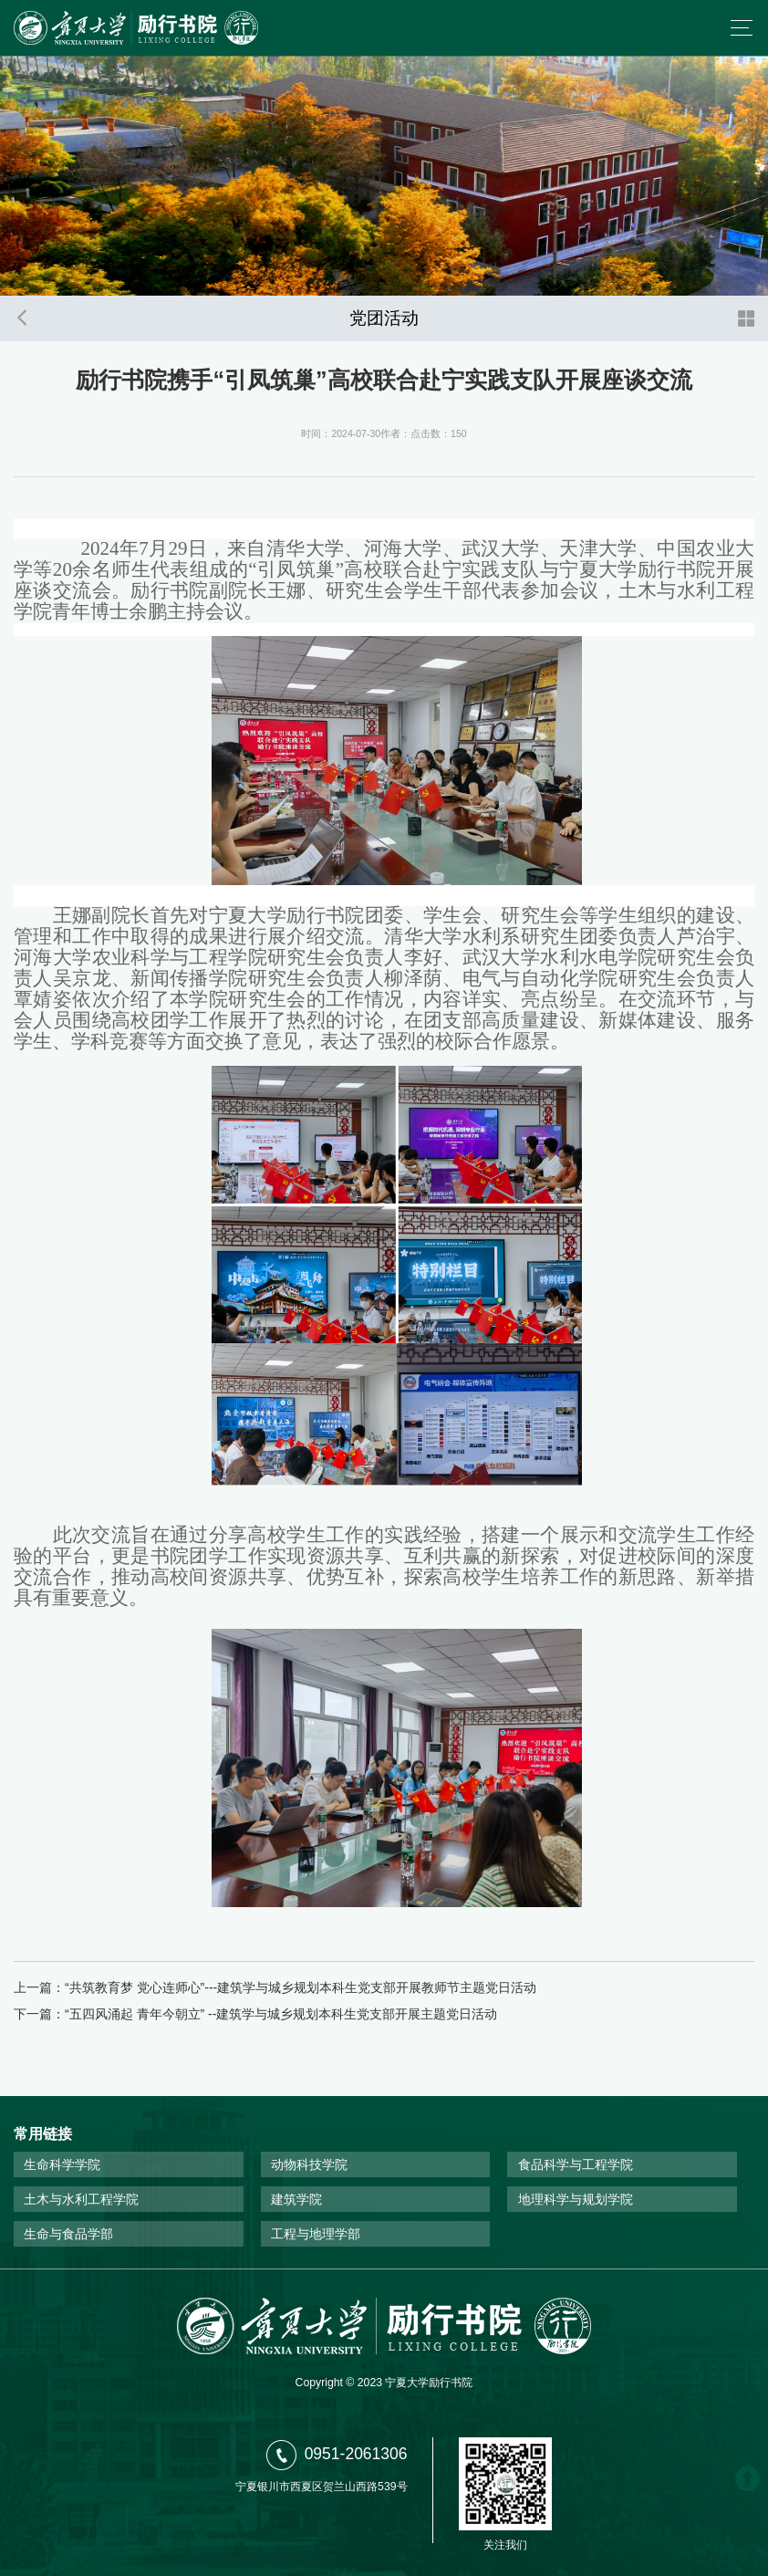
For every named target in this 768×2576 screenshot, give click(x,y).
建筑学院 (296, 2199)
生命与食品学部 (68, 2234)
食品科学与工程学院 (575, 2164)
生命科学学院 (62, 2164)
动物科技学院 (309, 2164)
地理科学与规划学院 (575, 2199)
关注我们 (505, 2545)
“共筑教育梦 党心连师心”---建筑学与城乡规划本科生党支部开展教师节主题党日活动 (300, 1987)
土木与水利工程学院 (81, 2199)
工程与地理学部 (315, 2234)
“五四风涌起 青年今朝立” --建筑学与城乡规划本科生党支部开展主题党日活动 (281, 2014)
